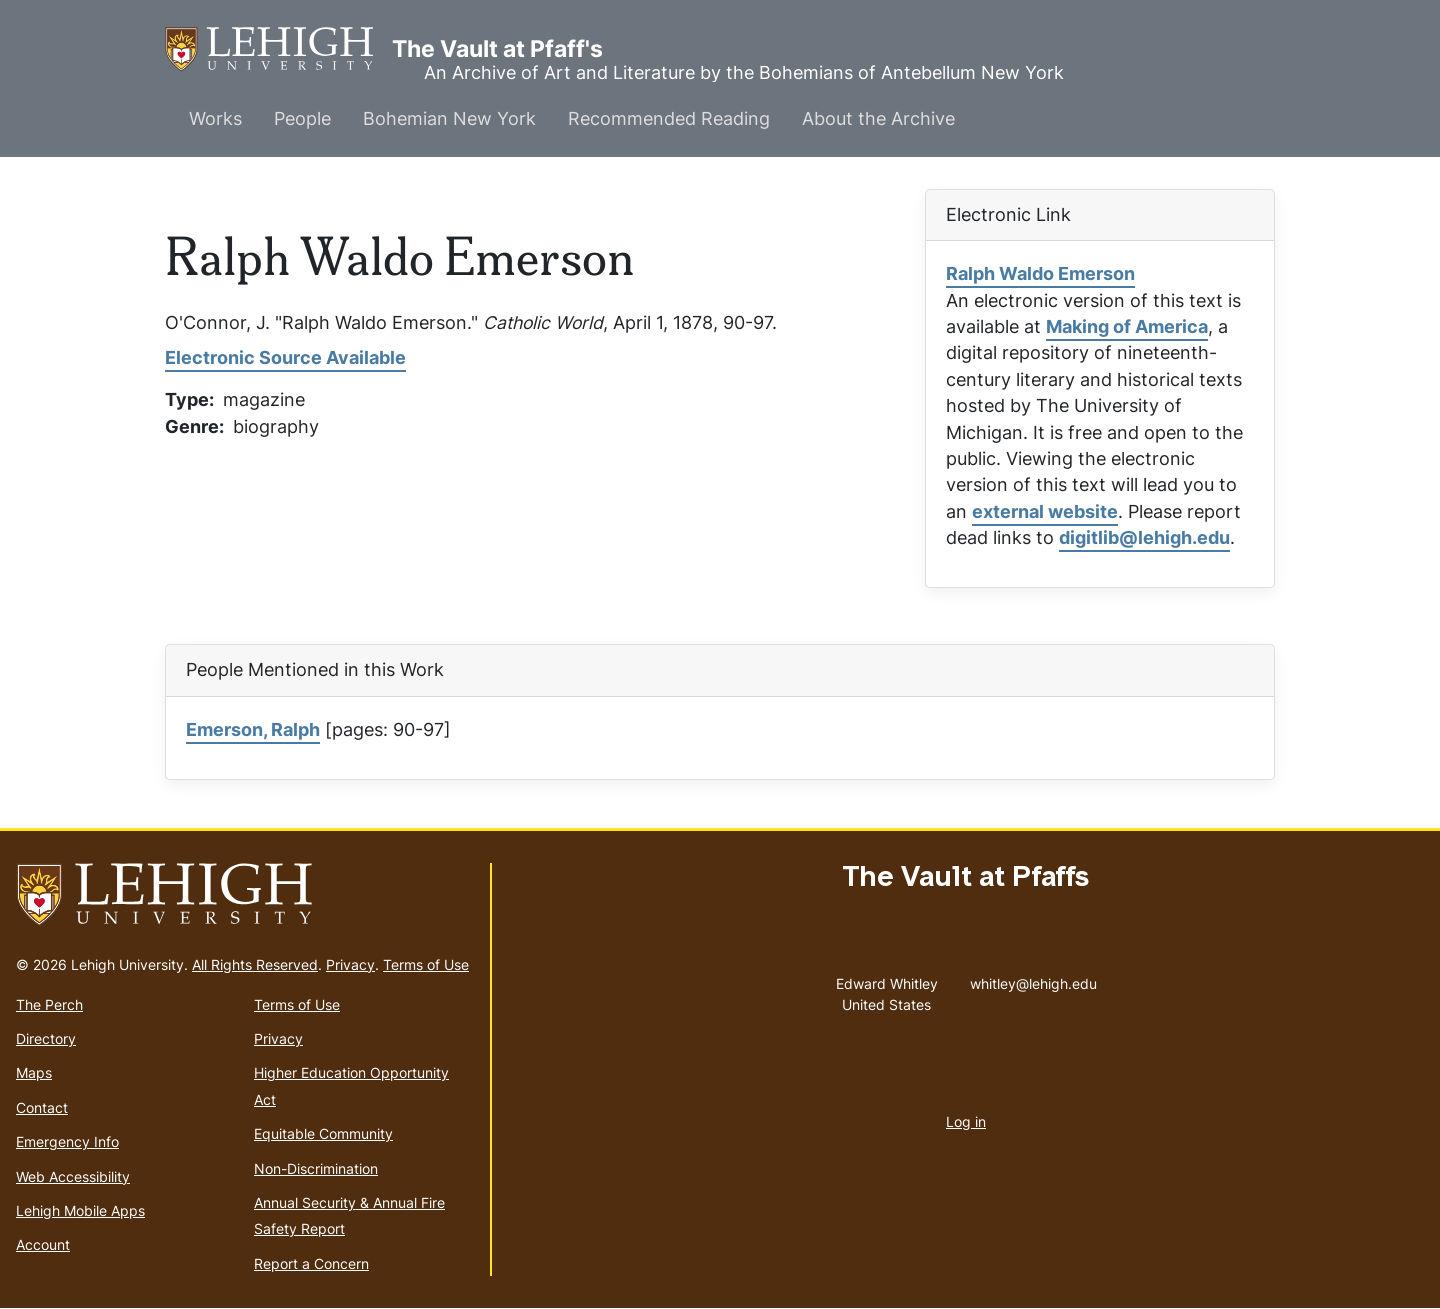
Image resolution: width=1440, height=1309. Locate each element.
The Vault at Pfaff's (278, 49)
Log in (966, 1121)
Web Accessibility (73, 1176)
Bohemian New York (449, 118)
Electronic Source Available (285, 357)
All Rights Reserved (255, 964)
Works (215, 118)
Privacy (350, 964)
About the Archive (878, 118)
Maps (34, 1072)
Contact (42, 1107)
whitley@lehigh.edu (1033, 979)
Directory (46, 1038)
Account (43, 1244)
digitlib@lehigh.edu (1144, 537)
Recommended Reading (669, 118)
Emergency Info (67, 1141)
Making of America (1127, 326)
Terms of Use (426, 964)
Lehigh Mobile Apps (80, 1210)
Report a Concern (311, 1263)
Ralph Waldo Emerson (1040, 273)
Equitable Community (323, 1133)
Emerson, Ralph (253, 729)
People (302, 118)
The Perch (49, 1004)
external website (1045, 511)
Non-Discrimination (316, 1168)
